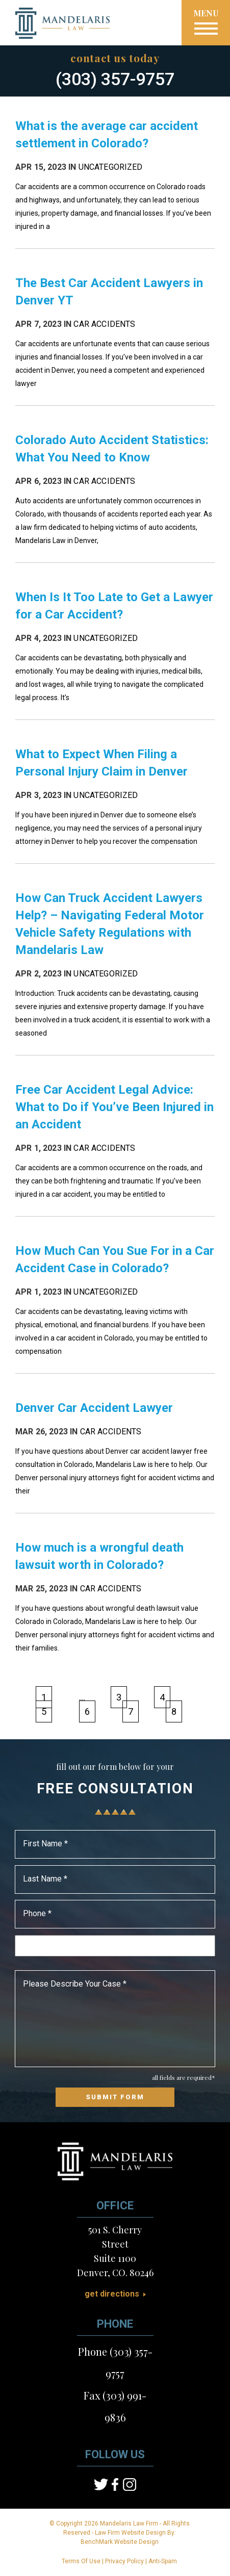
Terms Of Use (81, 2561)
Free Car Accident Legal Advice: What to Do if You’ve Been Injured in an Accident (114, 1107)
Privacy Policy (124, 2561)
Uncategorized (111, 167)
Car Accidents (104, 324)
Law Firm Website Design (130, 2532)
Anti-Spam (162, 2561)
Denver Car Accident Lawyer (94, 1408)
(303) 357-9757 (115, 79)
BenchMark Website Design (120, 2541)
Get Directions (112, 2294)
